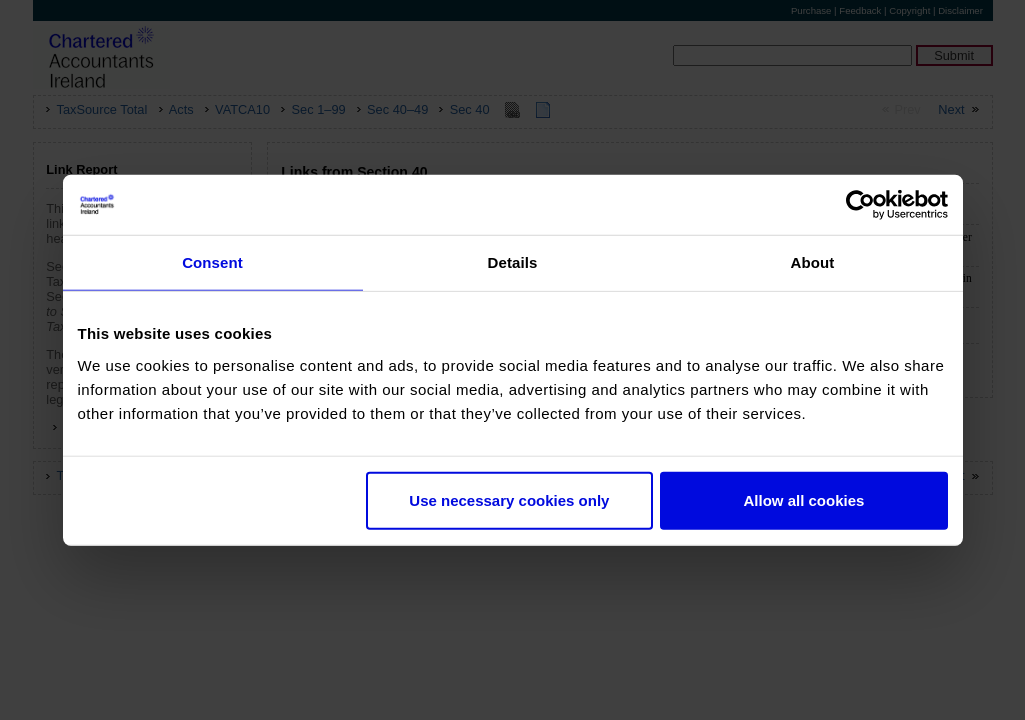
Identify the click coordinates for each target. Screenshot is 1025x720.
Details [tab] (513, 262)
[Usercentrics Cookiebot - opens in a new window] (860, 205)
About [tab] (813, 262)
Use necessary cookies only (509, 499)
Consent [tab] (212, 262)
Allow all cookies (804, 499)
